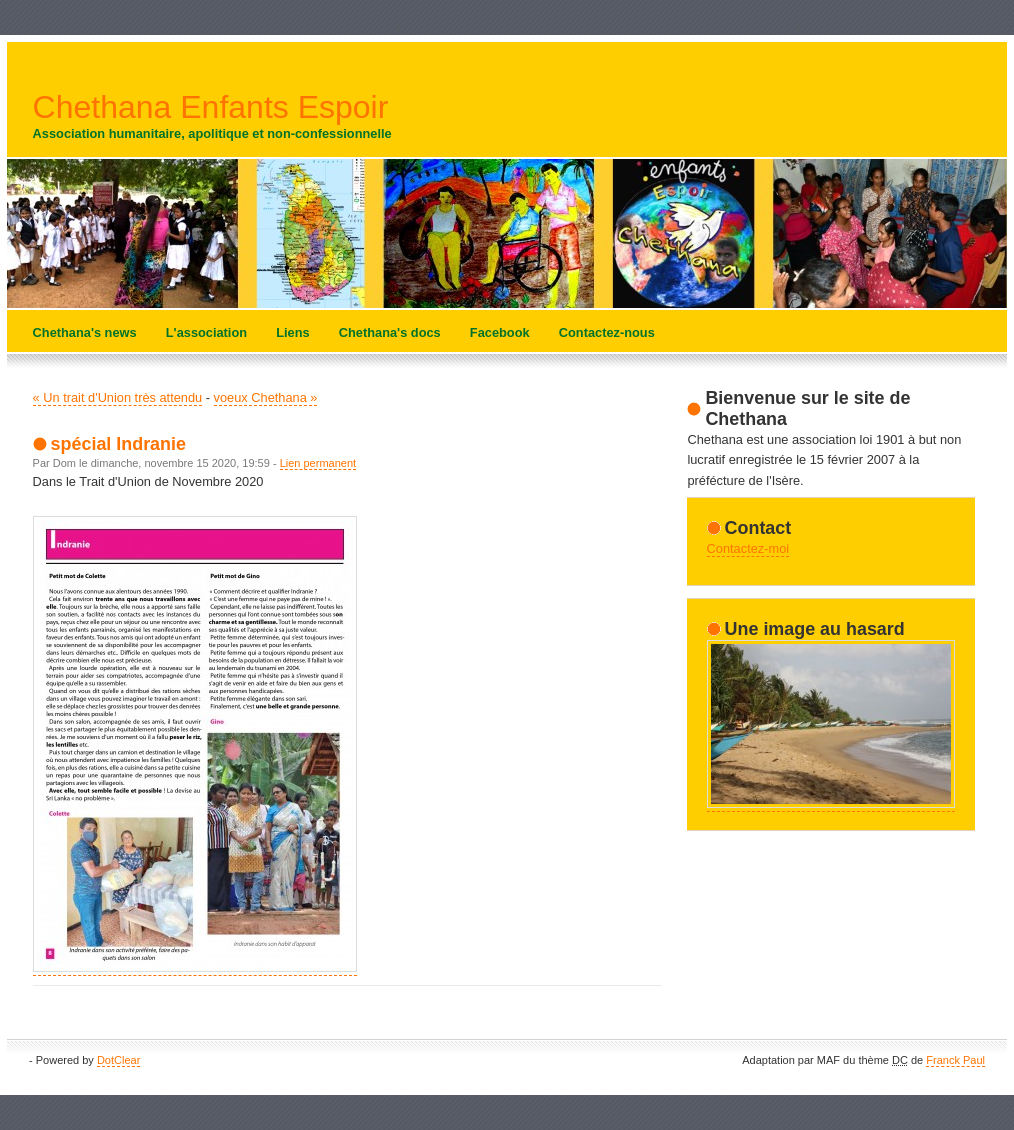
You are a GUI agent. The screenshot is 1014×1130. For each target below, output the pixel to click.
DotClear (118, 1060)
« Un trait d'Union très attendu (118, 397)
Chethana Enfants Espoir (211, 107)
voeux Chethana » (266, 397)
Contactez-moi (748, 548)
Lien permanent (318, 463)
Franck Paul (955, 1060)
